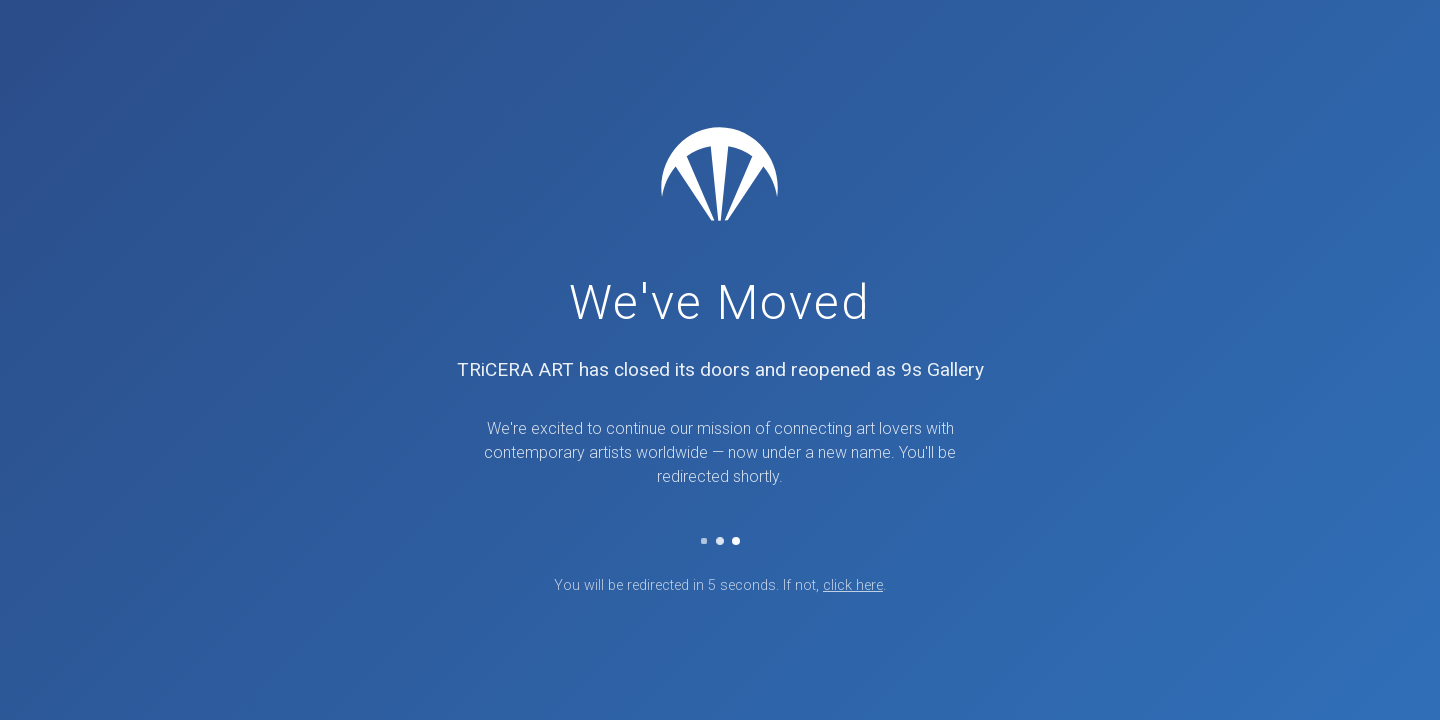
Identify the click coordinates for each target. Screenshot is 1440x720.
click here (853, 585)
